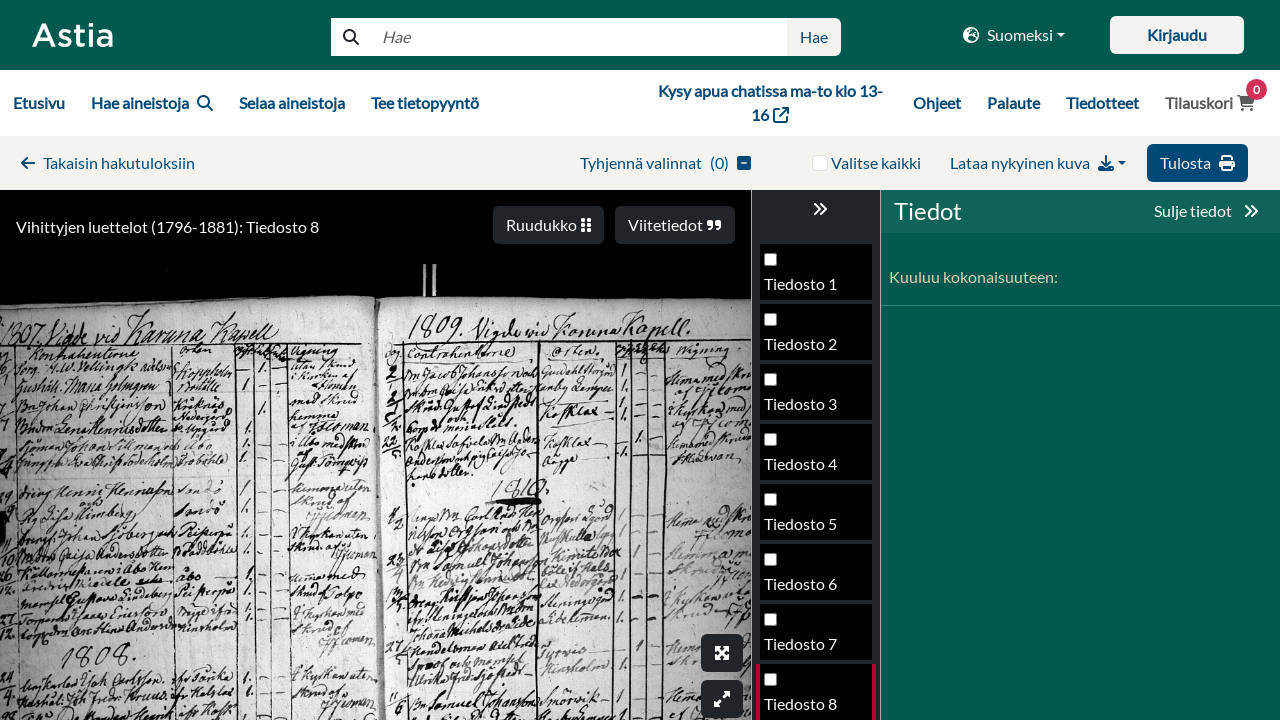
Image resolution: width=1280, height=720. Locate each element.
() (665, 162)
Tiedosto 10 (805, 649)
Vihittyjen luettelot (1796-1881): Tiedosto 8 (167, 226)
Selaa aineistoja (292, 102)
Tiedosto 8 (800, 529)
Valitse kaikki (876, 162)
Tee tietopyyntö (425, 102)
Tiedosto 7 (800, 469)
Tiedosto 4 (800, 289)
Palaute (1013, 102)
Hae (814, 36)
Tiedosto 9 (800, 589)
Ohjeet (937, 102)
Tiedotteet (1102, 102)
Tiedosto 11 (805, 709)
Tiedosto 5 (800, 349)
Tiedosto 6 (800, 409)
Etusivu (39, 102)
